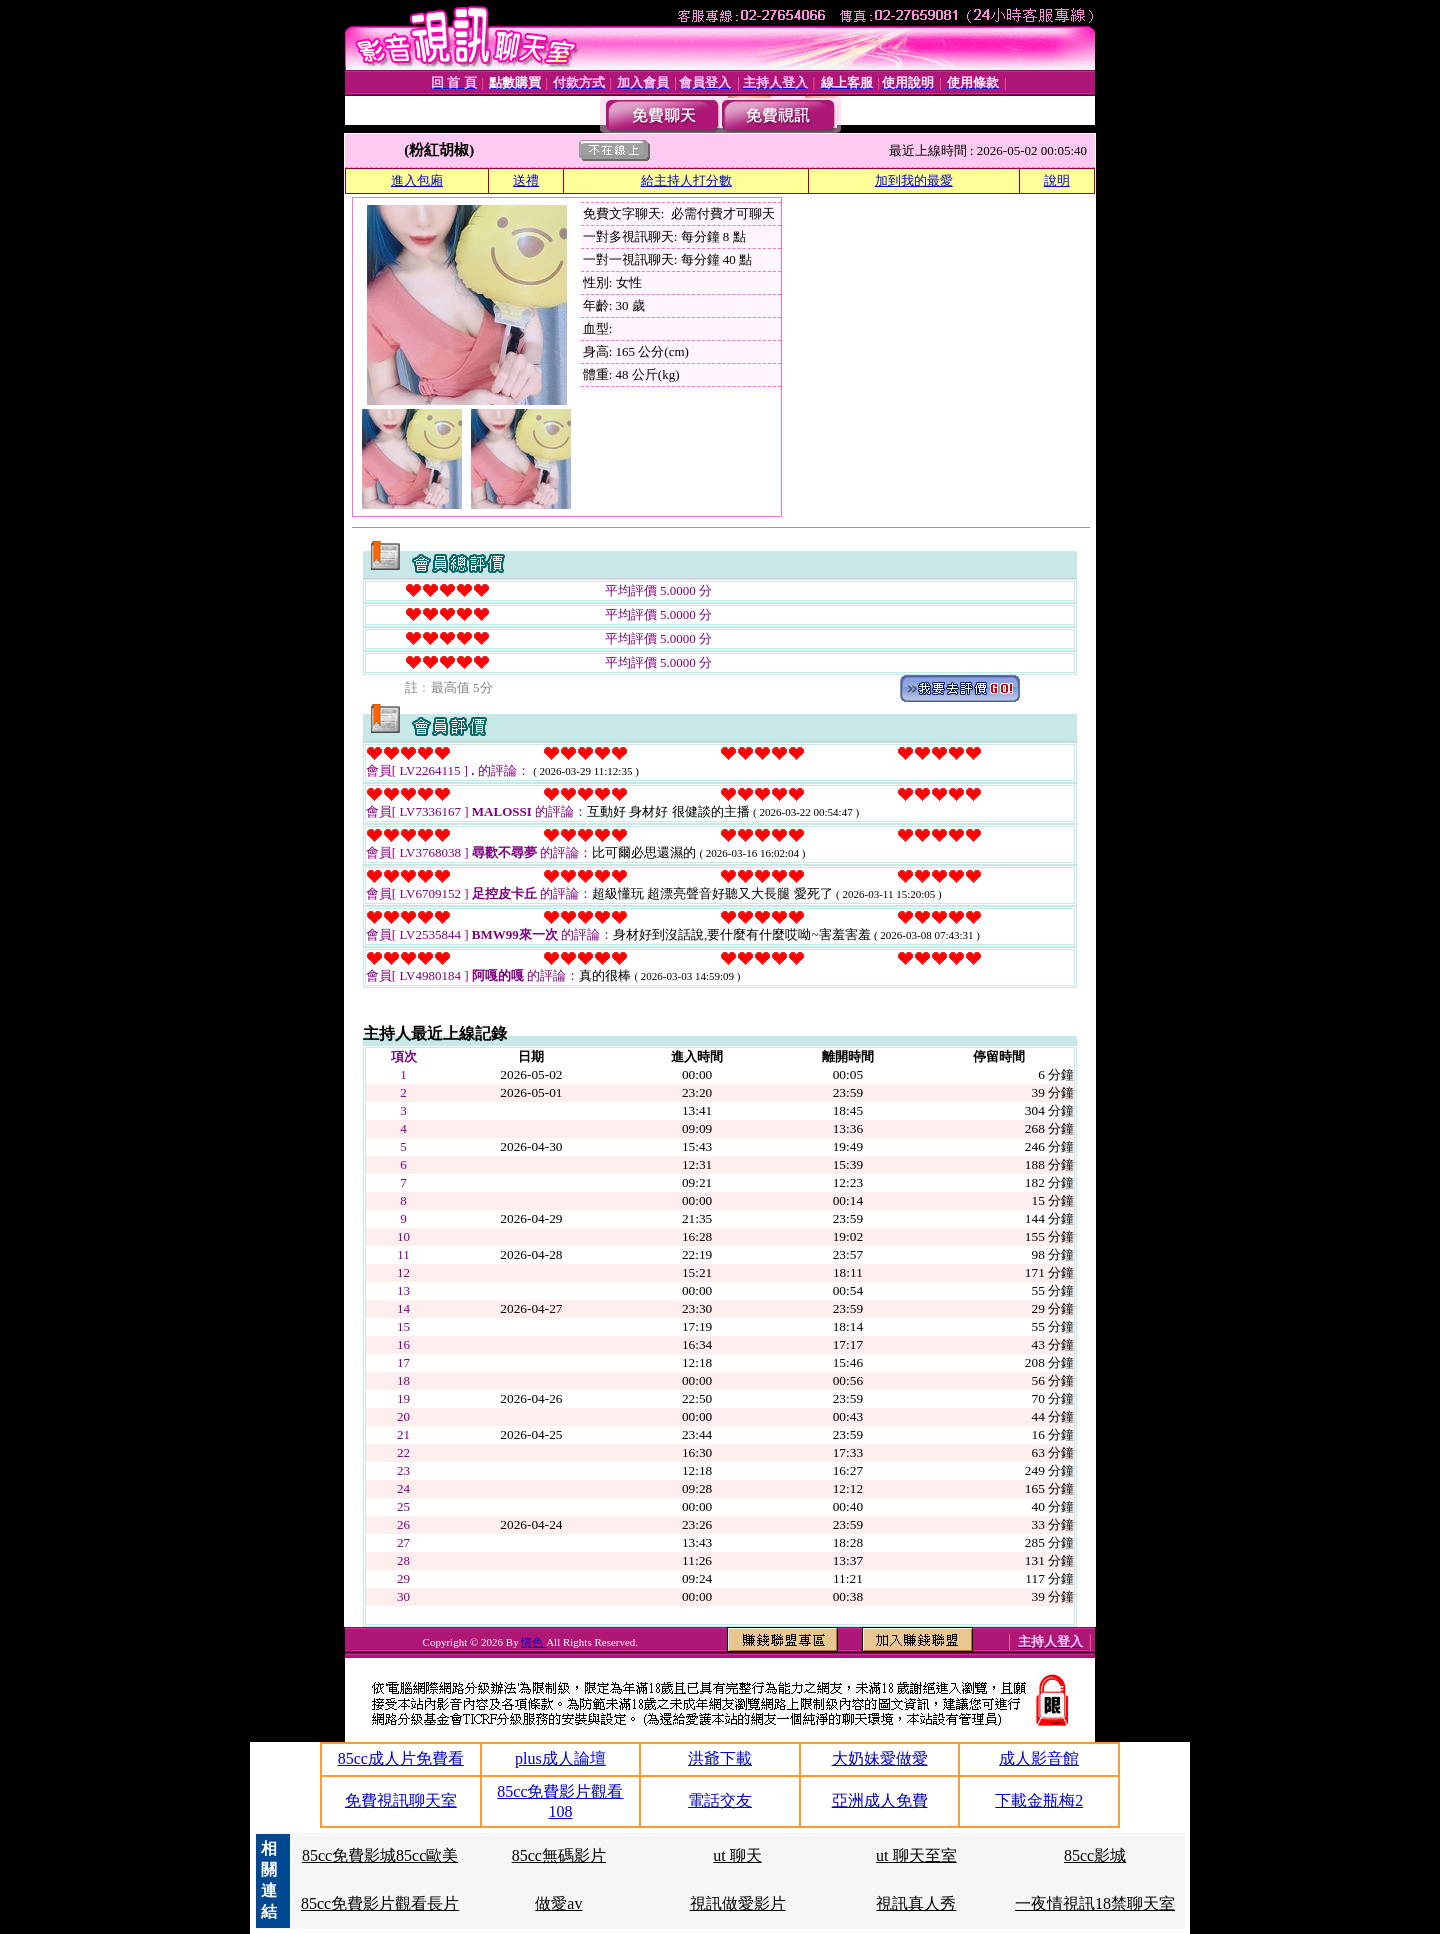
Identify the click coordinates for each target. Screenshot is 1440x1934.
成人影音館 (1039, 1758)
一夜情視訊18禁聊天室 (1095, 1903)
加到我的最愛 (914, 180)
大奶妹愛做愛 (880, 1758)
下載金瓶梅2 (1039, 1800)
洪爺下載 (720, 1758)
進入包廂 (417, 180)
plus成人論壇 (560, 1758)
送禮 (526, 180)
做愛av (558, 1903)
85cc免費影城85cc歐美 (380, 1855)
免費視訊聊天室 (401, 1800)
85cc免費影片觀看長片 (380, 1903)
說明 (1057, 180)
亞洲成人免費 (880, 1800)
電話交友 (720, 1800)
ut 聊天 (737, 1855)
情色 (533, 1642)
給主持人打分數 (686, 180)
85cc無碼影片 (559, 1855)
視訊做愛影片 (738, 1903)
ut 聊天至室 (916, 1855)
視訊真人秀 (916, 1903)
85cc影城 (1095, 1855)
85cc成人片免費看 (401, 1758)
